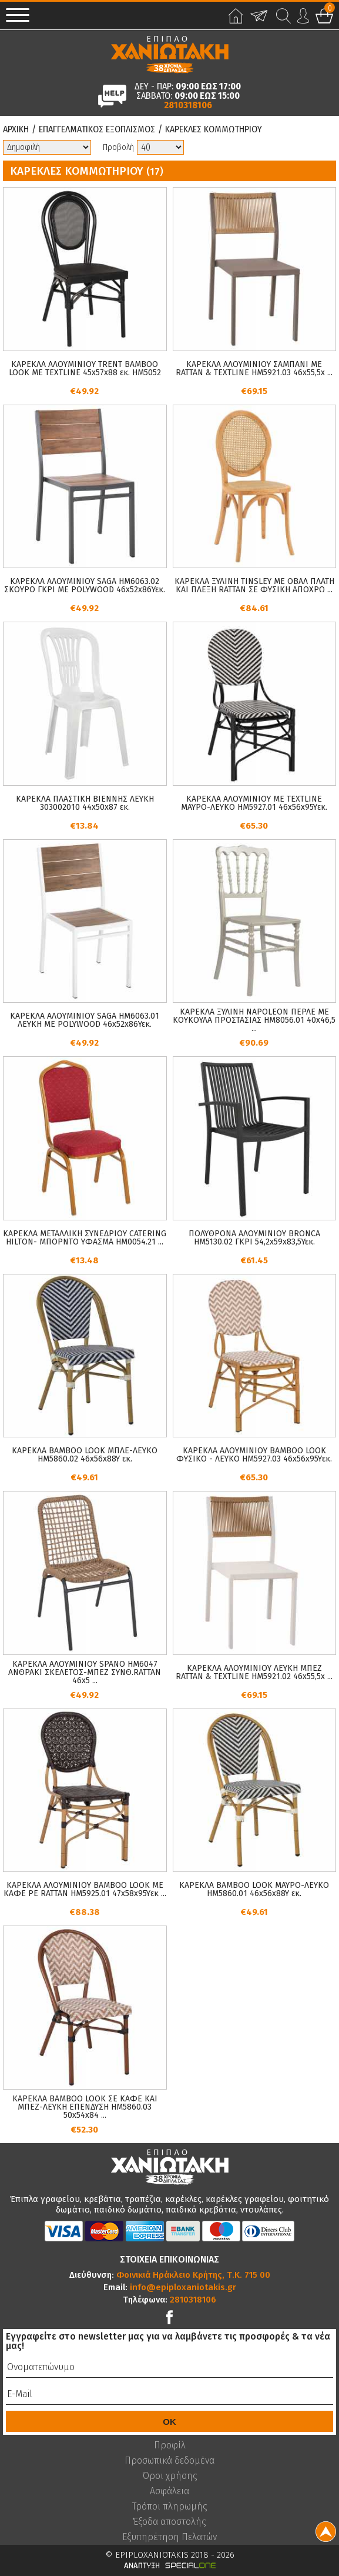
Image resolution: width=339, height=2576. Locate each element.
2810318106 (188, 105)
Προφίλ (170, 2445)
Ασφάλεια (169, 2491)
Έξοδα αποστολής (169, 2522)
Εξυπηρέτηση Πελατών (169, 2537)
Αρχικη (16, 129)
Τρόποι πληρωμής (169, 2506)
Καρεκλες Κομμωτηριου (213, 129)
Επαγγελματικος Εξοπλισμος (97, 129)
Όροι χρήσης (169, 2476)
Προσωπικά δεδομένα (169, 2460)
